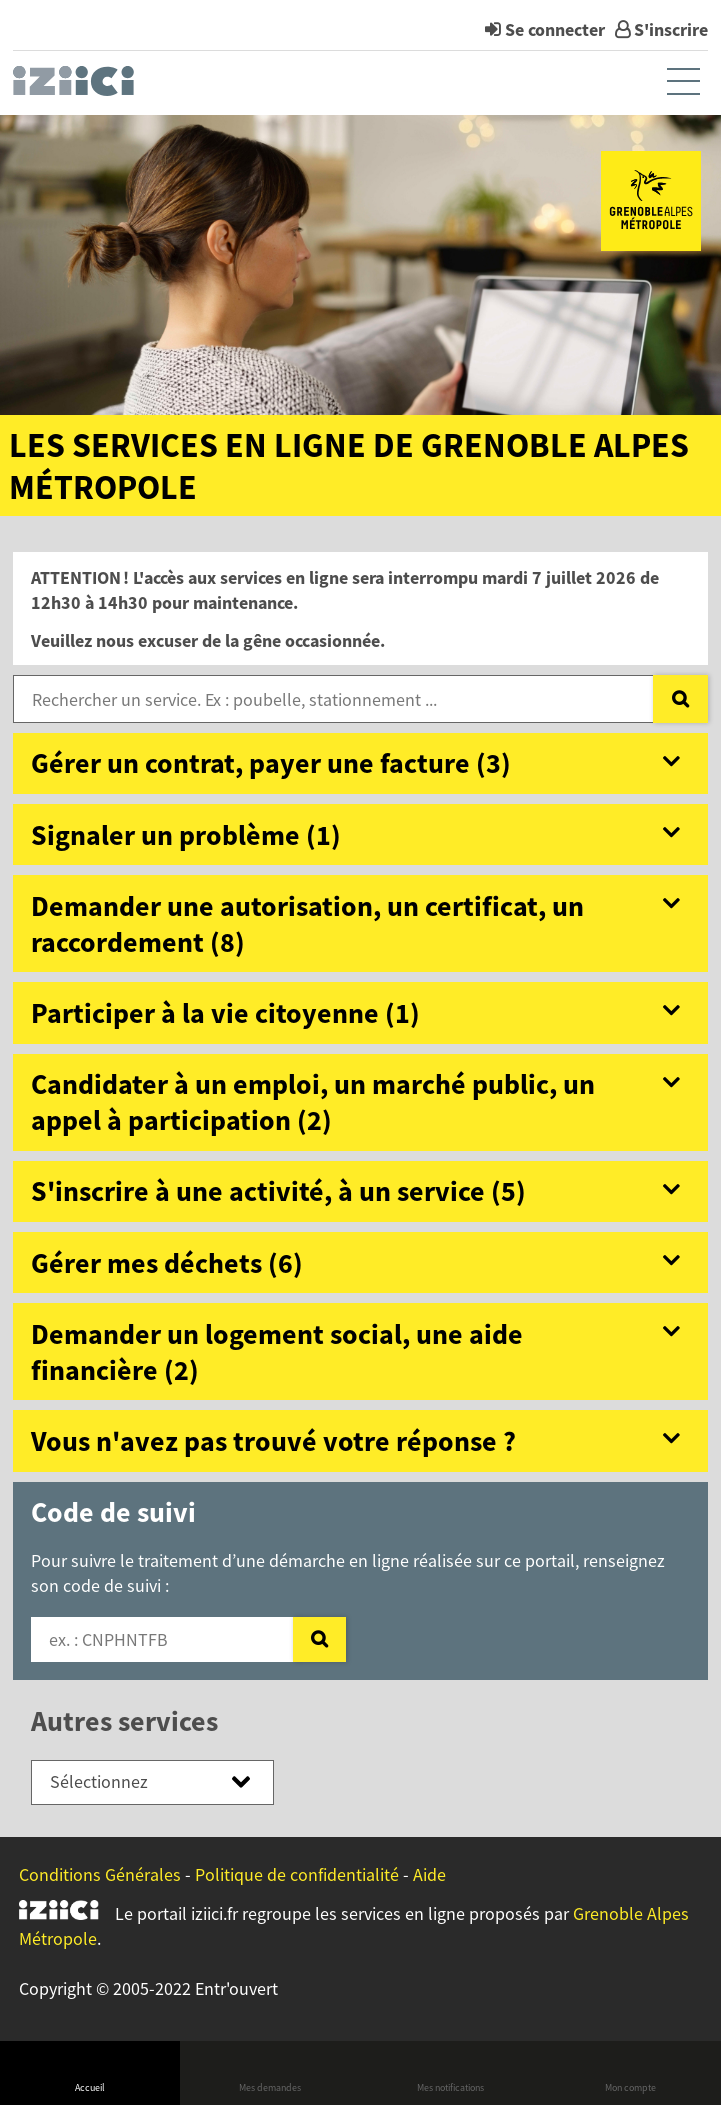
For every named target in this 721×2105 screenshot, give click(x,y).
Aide (429, 1874)
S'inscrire (671, 29)
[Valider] (319, 1640)
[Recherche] (680, 699)
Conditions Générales (100, 1874)
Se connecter (555, 29)
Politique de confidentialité (297, 1874)
